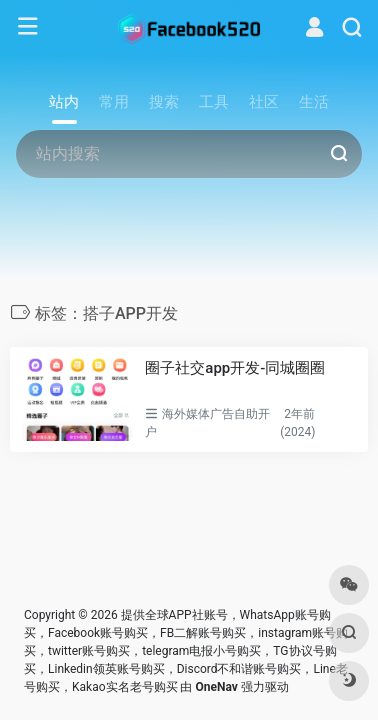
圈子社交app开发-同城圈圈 (235, 368)
